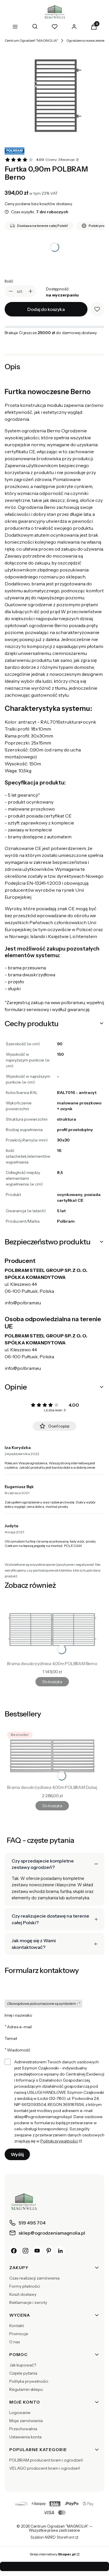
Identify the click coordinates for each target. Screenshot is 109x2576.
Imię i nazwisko (18, 2015)
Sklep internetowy (53, 2554)
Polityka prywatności (28, 2381)
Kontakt (16, 2325)
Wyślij (17, 2154)
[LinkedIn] (60, 2250)
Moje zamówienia (26, 2420)
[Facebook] (14, 2250)
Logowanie (20, 2412)
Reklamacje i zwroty (28, 2302)
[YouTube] (37, 2250)
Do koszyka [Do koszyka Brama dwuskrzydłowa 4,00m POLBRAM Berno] (52, 1681)
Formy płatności (24, 2286)
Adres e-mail (19, 2026)
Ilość (9, 281)
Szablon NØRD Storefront (52, 2537)
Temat (11, 2038)
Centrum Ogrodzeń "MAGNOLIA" (31, 40)
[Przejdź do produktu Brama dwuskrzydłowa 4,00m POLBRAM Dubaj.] (52, 1756)
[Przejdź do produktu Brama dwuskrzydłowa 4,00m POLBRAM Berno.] (52, 1630)
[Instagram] (25, 2250)
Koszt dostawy (22, 2294)
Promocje (18, 2333)
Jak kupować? (22, 2365)
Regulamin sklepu (26, 2389)
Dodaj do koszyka (46, 309)
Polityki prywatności (59, 2141)
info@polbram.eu (23, 1303)
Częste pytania (23, 2373)
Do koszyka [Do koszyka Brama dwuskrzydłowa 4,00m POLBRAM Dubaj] (52, 1805)
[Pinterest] (48, 2250)
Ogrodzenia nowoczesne (85, 40)
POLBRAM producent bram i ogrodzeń (46, 2460)
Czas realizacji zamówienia (34, 2278)
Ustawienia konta (25, 2437)
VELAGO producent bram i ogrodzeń (44, 2468)
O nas (14, 2341)
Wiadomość (18, 2050)
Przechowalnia (23, 2428)
